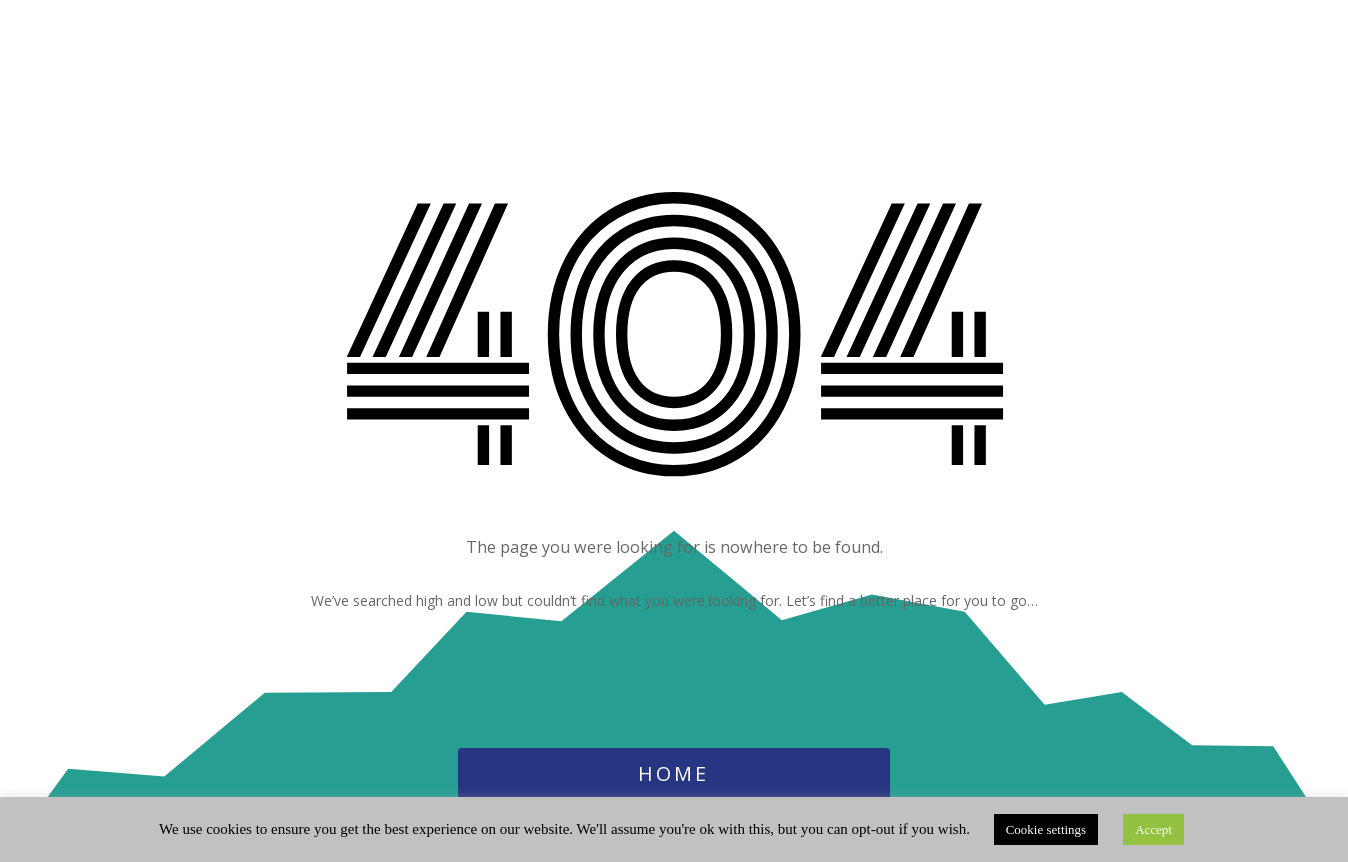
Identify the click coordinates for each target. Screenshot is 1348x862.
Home (673, 773)
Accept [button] (1153, 829)
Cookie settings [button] (1046, 829)
